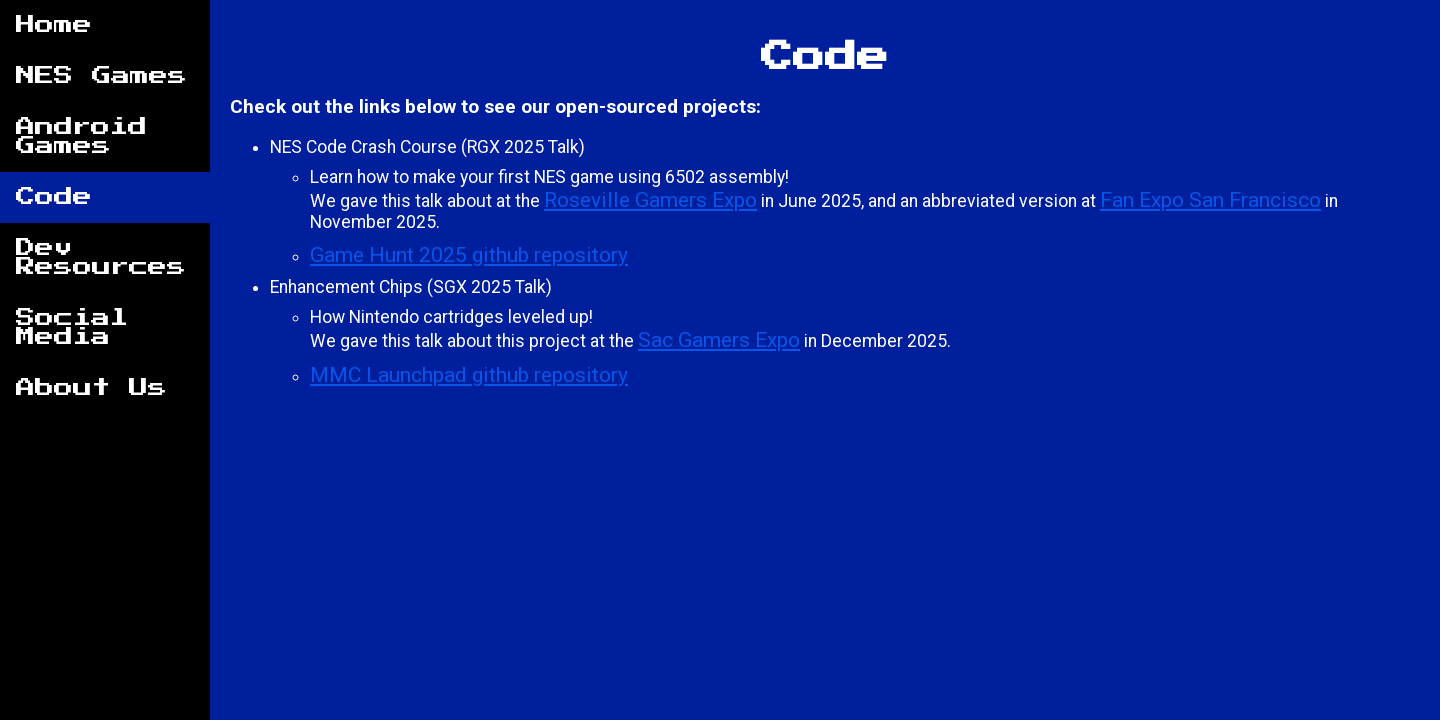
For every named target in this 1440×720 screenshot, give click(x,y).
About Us (91, 388)
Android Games (81, 137)
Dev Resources (101, 258)
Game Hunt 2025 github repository (469, 254)
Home (54, 25)
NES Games (101, 76)
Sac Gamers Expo (719, 339)
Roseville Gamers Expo (650, 199)
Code (54, 197)
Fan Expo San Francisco (1210, 199)
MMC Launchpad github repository (469, 374)
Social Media (72, 328)
